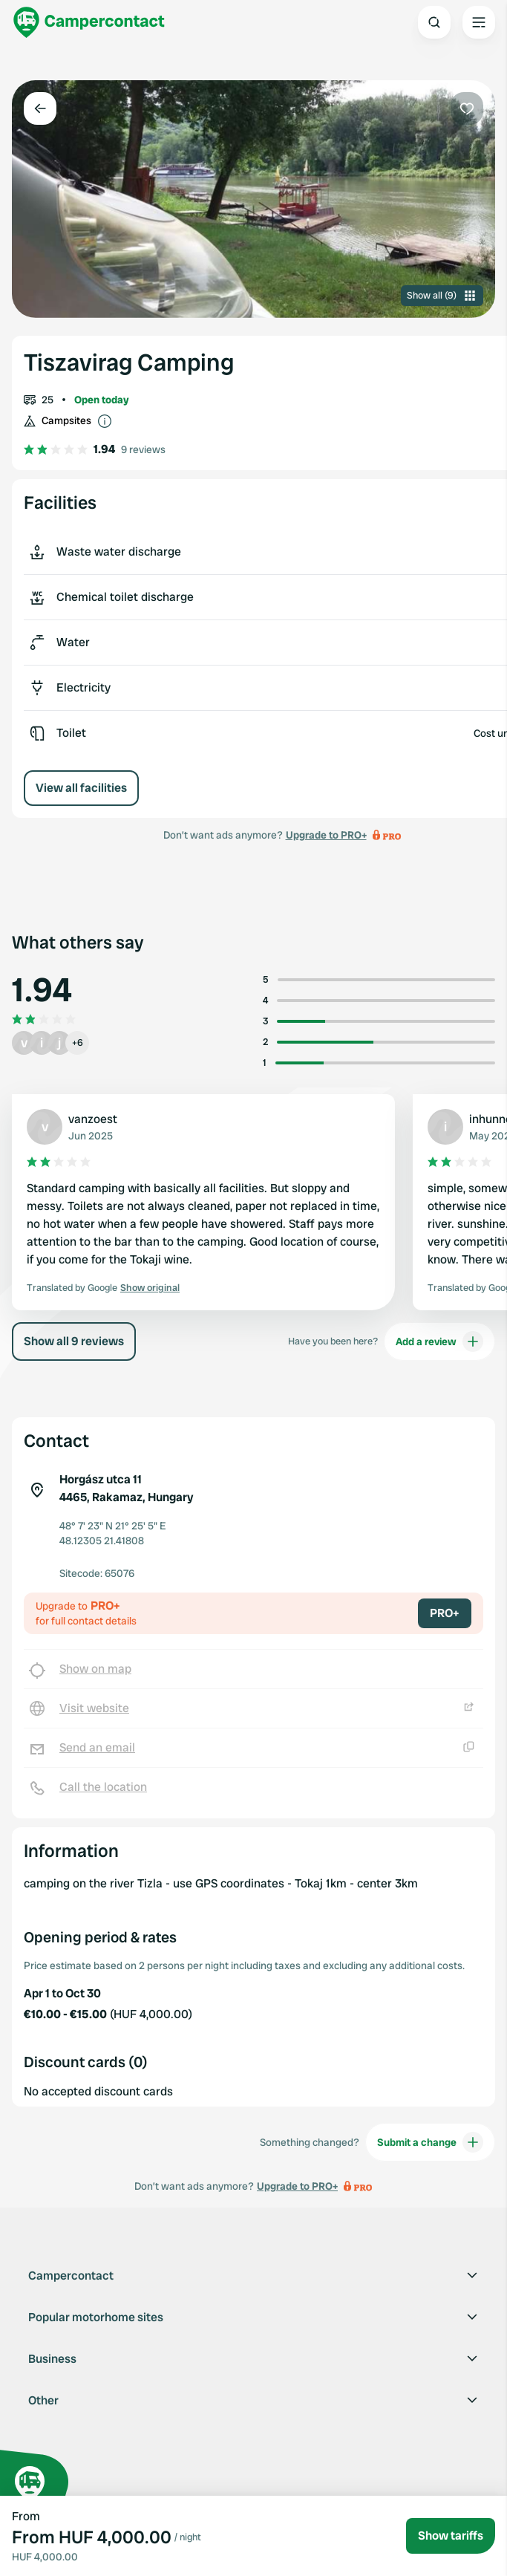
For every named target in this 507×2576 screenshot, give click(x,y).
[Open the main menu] (478, 22)
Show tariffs (450, 2535)
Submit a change (430, 2142)
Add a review (439, 1341)
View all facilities (81, 788)
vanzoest (92, 1119)
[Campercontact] (89, 22)
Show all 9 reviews (74, 1341)
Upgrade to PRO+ (326, 835)
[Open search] (434, 22)
